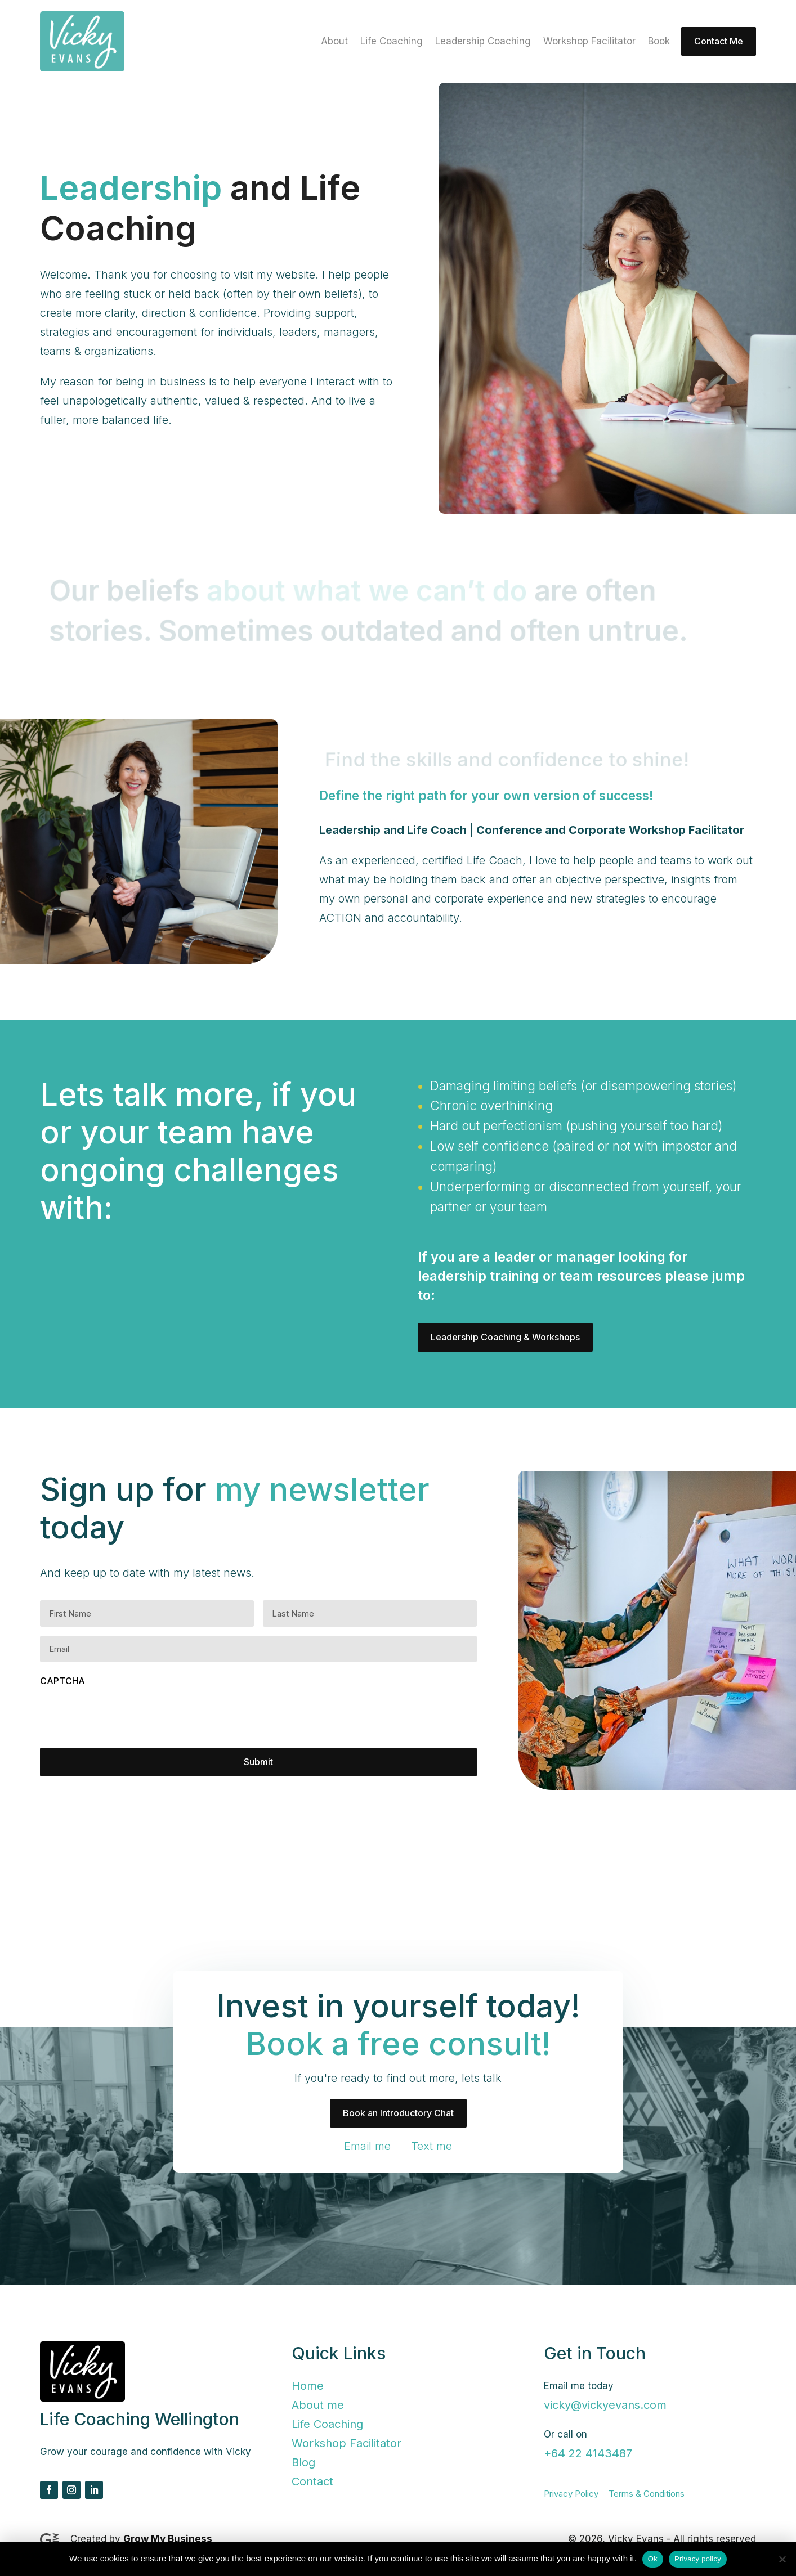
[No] (782, 2559)
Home (308, 2386)
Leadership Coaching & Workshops (505, 1337)
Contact (312, 2481)
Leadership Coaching (483, 42)
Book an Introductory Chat (398, 2113)
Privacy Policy (571, 2493)
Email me (367, 2146)
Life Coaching (391, 42)
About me (318, 2405)
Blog (303, 2462)
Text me (431, 2146)
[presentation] (125, 1717)
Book (659, 42)
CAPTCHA (62, 1680)
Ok (653, 2559)
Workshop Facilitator (589, 42)
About (334, 42)
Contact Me (718, 41)
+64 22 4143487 (588, 2453)
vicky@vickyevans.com (605, 2405)
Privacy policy (697, 2559)
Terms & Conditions (647, 2493)
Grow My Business (167, 2538)
